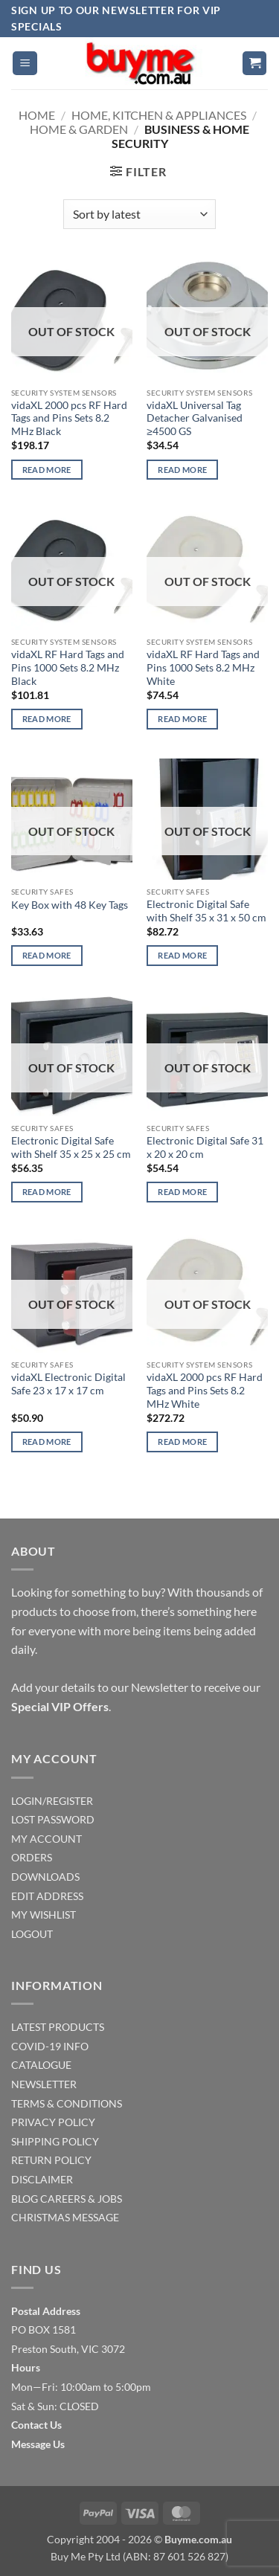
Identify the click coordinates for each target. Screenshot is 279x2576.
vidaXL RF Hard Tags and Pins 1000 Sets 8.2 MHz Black (67, 667)
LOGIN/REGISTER (52, 1800)
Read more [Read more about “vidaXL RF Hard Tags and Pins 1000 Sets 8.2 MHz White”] (182, 719)
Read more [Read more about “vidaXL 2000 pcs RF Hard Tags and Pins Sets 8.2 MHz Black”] (46, 469)
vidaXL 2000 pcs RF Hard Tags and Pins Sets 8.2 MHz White (205, 1390)
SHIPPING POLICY (55, 2141)
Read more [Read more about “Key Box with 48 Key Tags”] (46, 955)
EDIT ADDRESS (47, 1896)
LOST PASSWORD (52, 1819)
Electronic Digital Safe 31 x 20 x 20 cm (205, 1147)
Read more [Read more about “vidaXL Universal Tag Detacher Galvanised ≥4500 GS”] (182, 469)
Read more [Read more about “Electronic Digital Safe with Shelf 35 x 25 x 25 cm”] (46, 1192)
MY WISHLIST (43, 1914)
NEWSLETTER (44, 2084)
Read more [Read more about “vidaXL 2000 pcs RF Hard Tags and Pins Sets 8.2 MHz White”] (182, 1441)
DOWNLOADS (45, 1876)
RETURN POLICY (51, 2160)
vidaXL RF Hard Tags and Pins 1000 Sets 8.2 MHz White (203, 667)
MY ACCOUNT (46, 1838)
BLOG (24, 2198)
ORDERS (31, 1857)
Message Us (38, 2444)
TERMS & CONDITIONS (66, 2103)
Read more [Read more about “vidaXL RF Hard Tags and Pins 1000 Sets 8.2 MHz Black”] (46, 719)
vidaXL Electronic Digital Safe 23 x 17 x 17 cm (68, 1384)
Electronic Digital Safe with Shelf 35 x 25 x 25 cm (71, 1147)
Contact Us (36, 2424)
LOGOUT (32, 1934)
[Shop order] (139, 214)
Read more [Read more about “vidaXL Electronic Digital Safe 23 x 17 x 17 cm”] (46, 1441)
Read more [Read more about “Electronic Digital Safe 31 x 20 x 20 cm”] (182, 1192)
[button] (25, 63)
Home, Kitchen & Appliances (158, 115)
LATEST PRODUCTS (57, 2026)
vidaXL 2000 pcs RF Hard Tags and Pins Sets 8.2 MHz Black (69, 418)
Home (37, 115)
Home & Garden (79, 129)
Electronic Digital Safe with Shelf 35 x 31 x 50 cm (206, 911)
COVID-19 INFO (50, 2046)
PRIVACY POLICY (53, 2122)
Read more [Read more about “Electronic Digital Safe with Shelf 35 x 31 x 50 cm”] (182, 955)
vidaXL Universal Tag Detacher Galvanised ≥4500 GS (195, 418)
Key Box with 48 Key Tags (69, 905)
